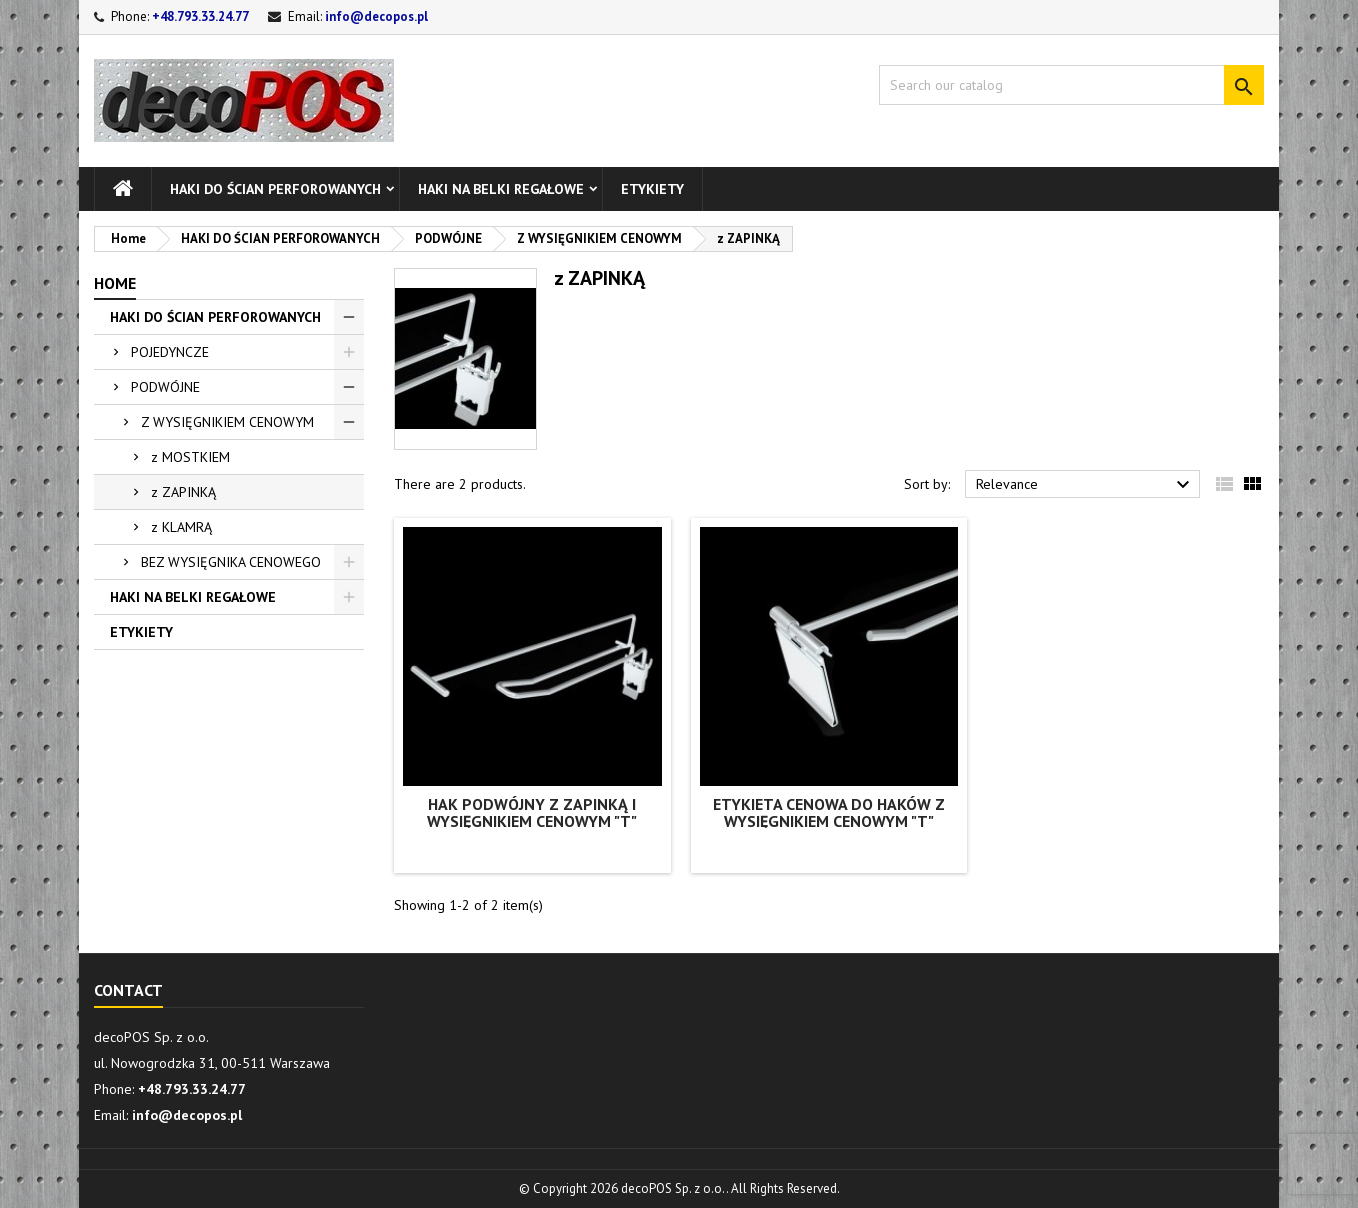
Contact (128, 990)
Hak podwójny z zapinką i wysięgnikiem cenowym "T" (532, 812)
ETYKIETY (652, 189)
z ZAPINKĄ (183, 492)
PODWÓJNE (165, 387)
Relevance (1085, 485)
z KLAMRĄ (181, 527)
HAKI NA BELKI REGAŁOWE (501, 189)
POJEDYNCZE (170, 352)
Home (115, 283)
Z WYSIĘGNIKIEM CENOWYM (227, 422)
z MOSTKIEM (190, 457)
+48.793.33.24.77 (200, 16)
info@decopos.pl (376, 16)
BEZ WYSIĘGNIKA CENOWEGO (231, 562)
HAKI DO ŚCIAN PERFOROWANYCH (275, 189)
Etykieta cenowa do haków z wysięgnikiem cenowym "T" (829, 812)
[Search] (1071, 85)
